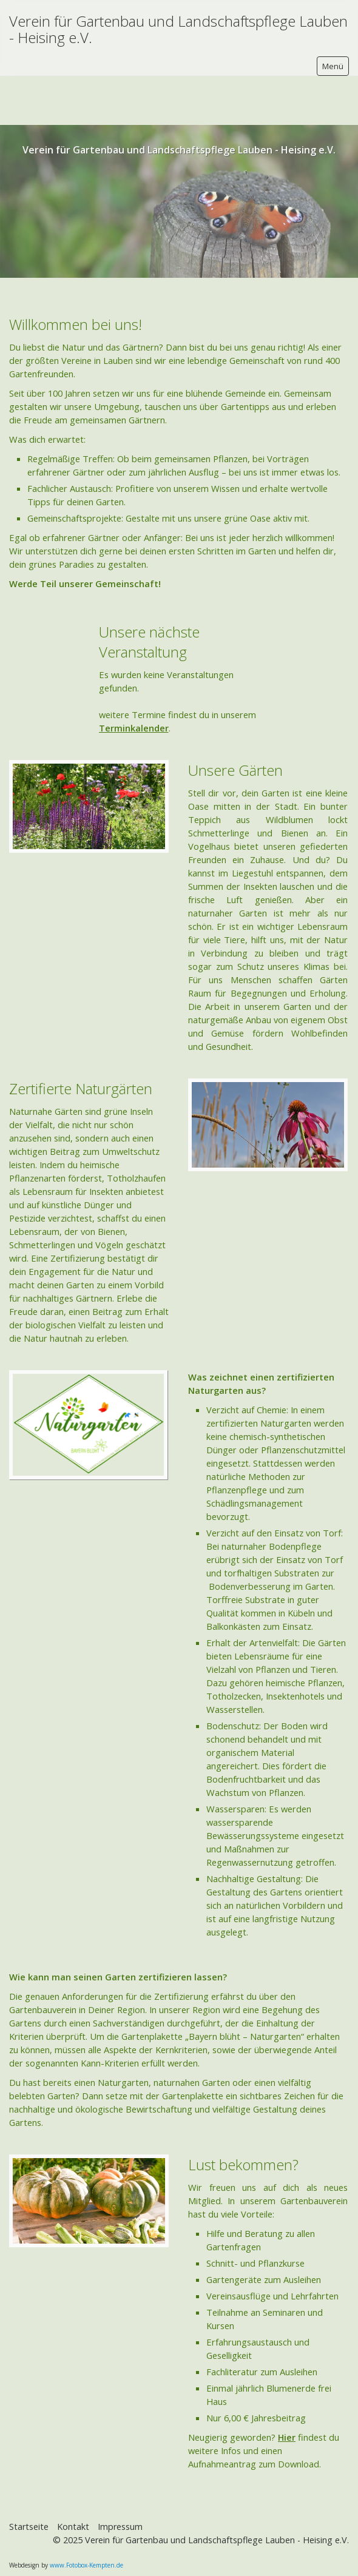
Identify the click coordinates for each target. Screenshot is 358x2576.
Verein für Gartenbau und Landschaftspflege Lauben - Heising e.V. (178, 29)
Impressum (120, 2477)
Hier (287, 2388)
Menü (332, 66)
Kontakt (73, 2477)
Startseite (29, 2477)
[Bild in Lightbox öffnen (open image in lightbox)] (88, 1375)
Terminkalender (134, 679)
